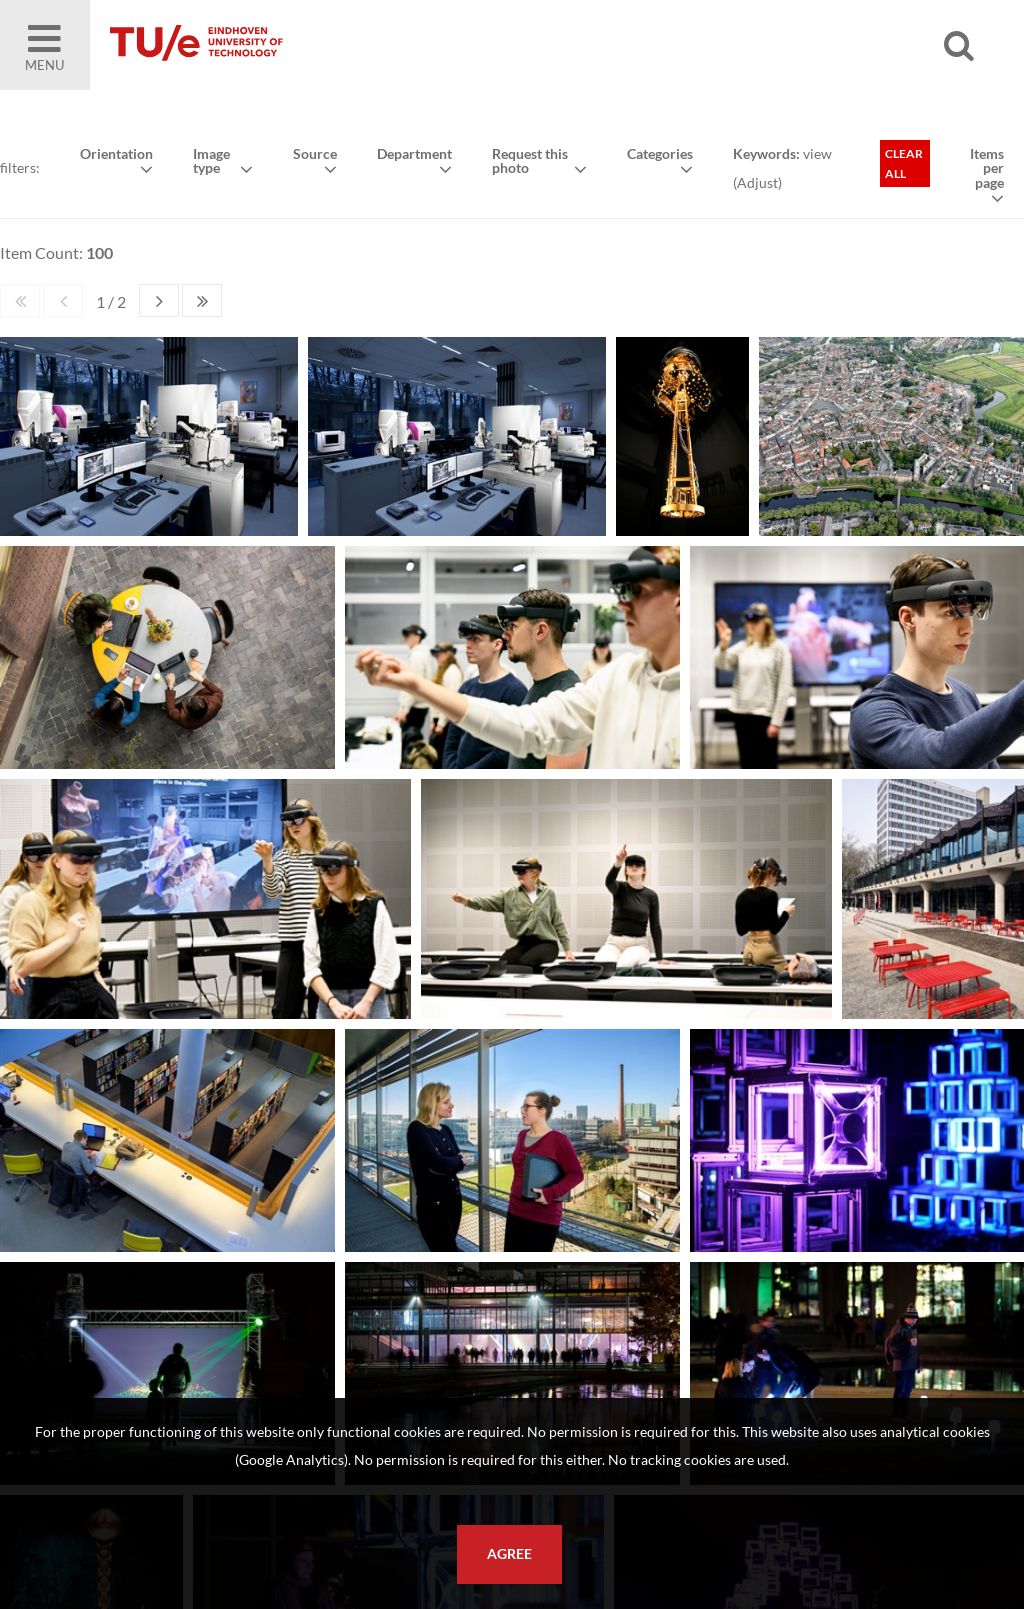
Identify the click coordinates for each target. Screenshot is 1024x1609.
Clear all (904, 163)
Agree (509, 1554)
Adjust (757, 182)
